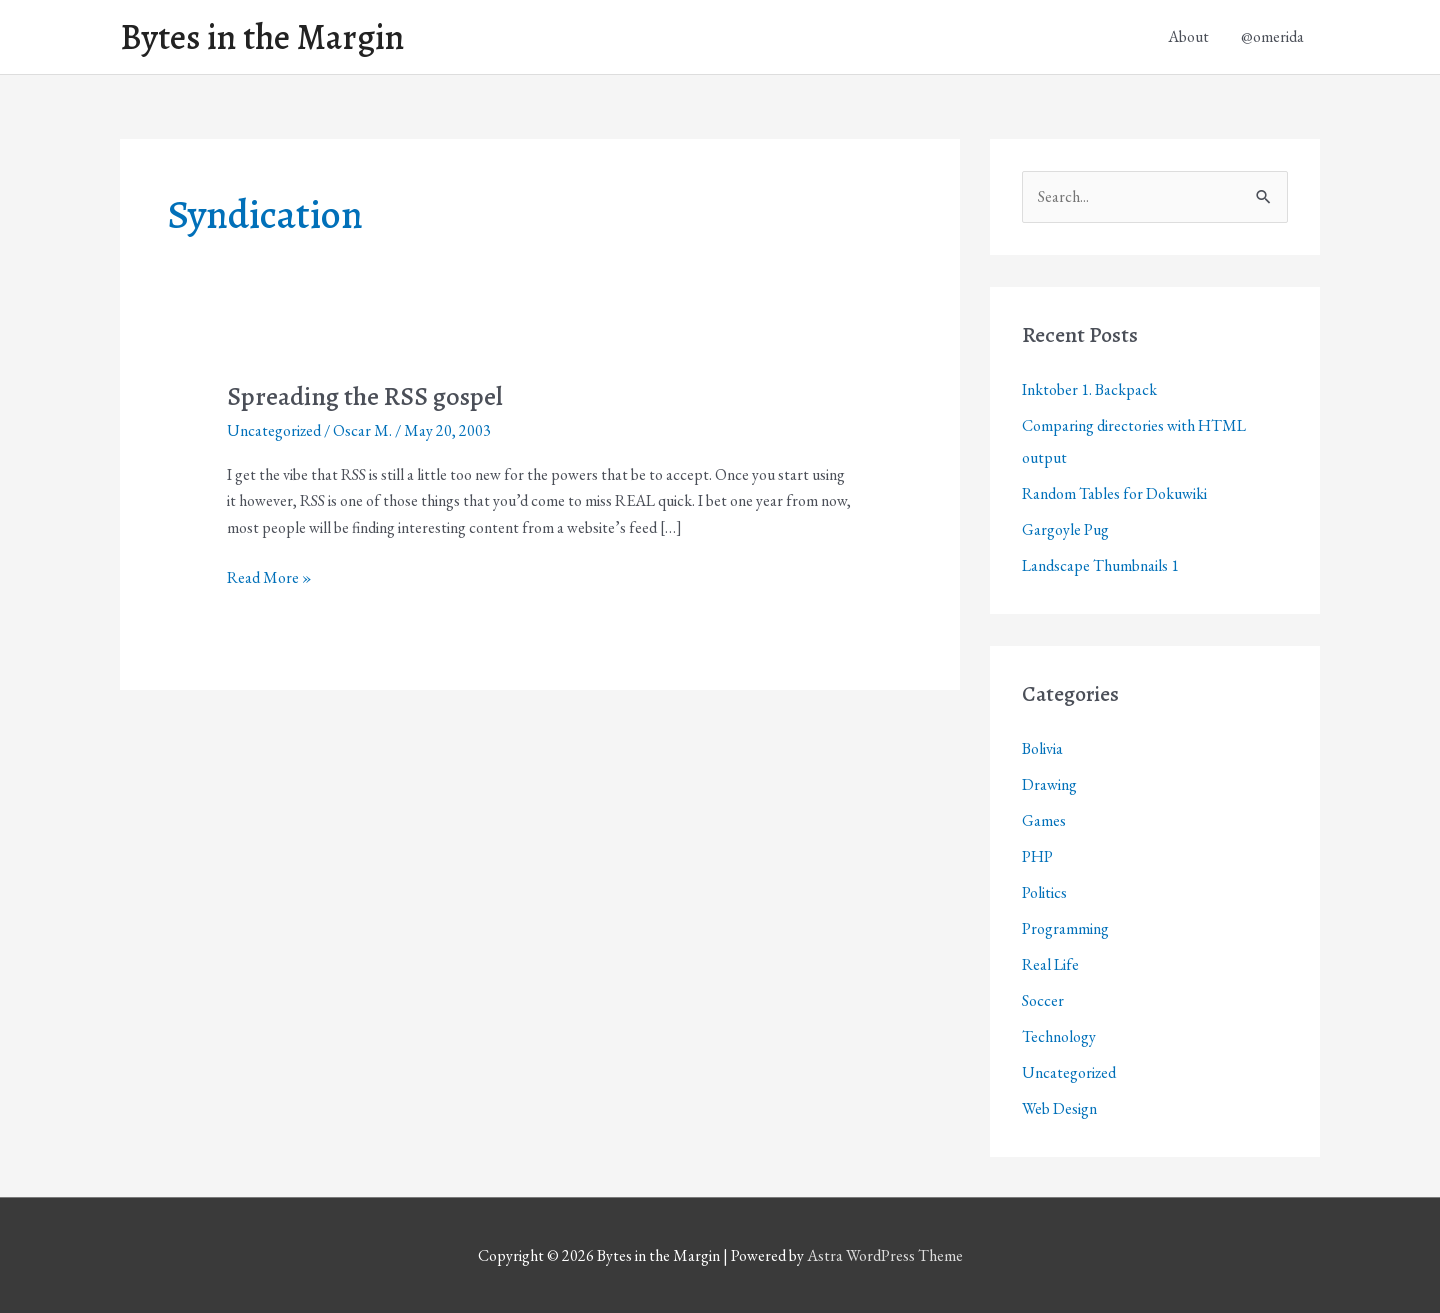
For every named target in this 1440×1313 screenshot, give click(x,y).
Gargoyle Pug (1065, 529)
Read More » (269, 578)
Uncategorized (274, 430)
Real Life (1050, 964)
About (1188, 36)
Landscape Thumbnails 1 (1100, 565)
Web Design (1059, 1108)
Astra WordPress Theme (885, 1255)
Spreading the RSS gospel (365, 396)
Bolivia (1042, 748)
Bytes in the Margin (262, 37)
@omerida (1272, 36)
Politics (1044, 892)
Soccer (1043, 1000)
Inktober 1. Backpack (1089, 389)
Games (1044, 820)
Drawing (1049, 784)
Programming (1065, 928)
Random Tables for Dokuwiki (1114, 493)
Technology (1059, 1036)
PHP (1037, 856)
